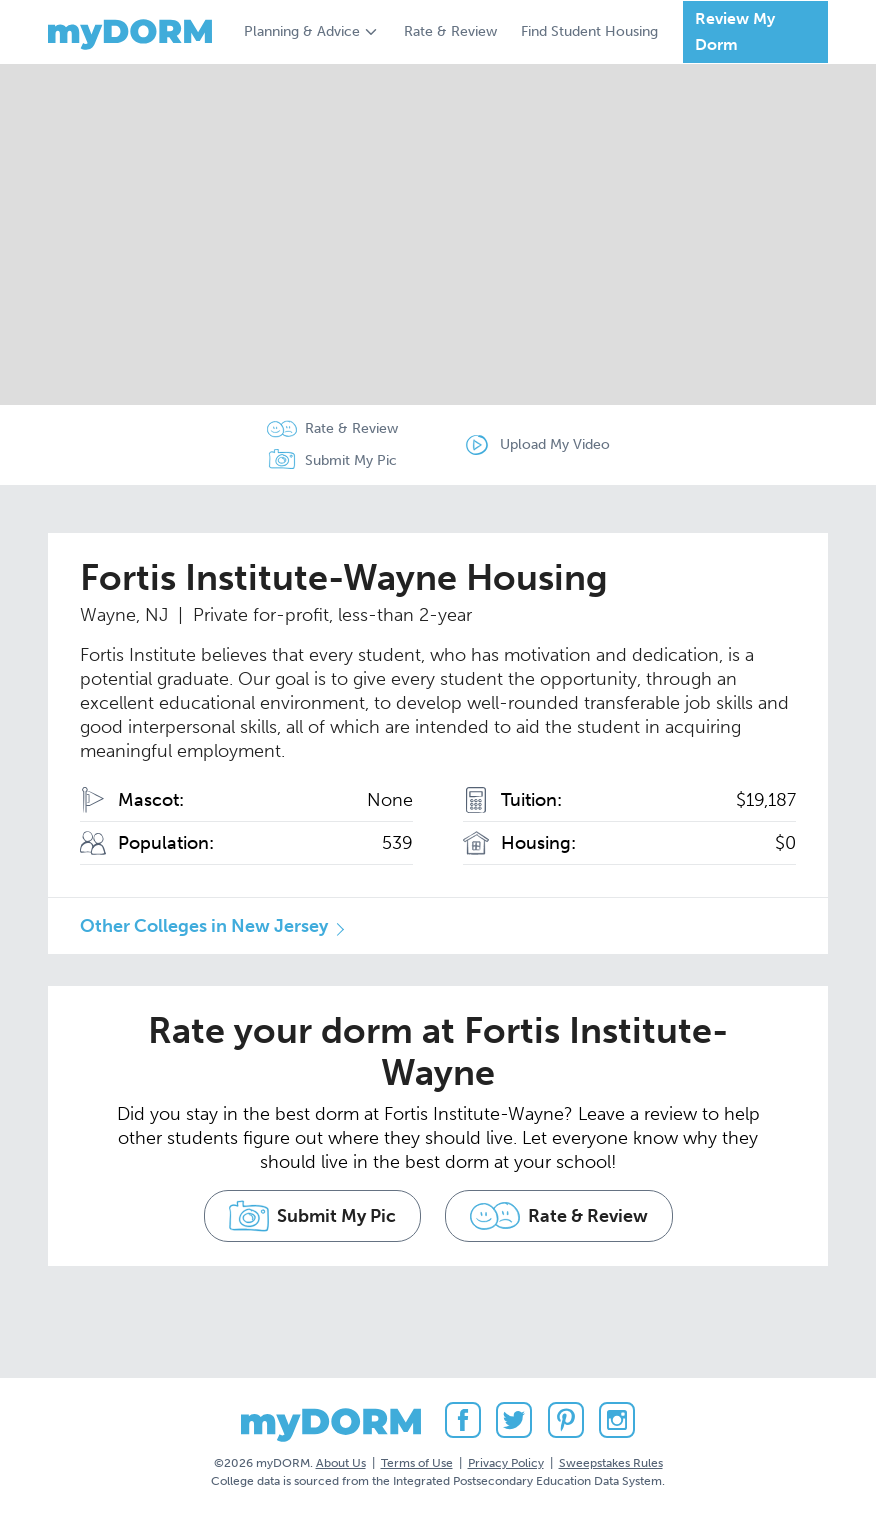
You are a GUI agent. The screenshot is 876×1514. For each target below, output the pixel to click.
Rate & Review (450, 31)
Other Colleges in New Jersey (204, 926)
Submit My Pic (351, 460)
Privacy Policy (506, 1463)
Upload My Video (555, 444)
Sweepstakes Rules (611, 1463)
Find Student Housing (589, 31)
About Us (341, 1463)
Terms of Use (417, 1463)
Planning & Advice (302, 31)
